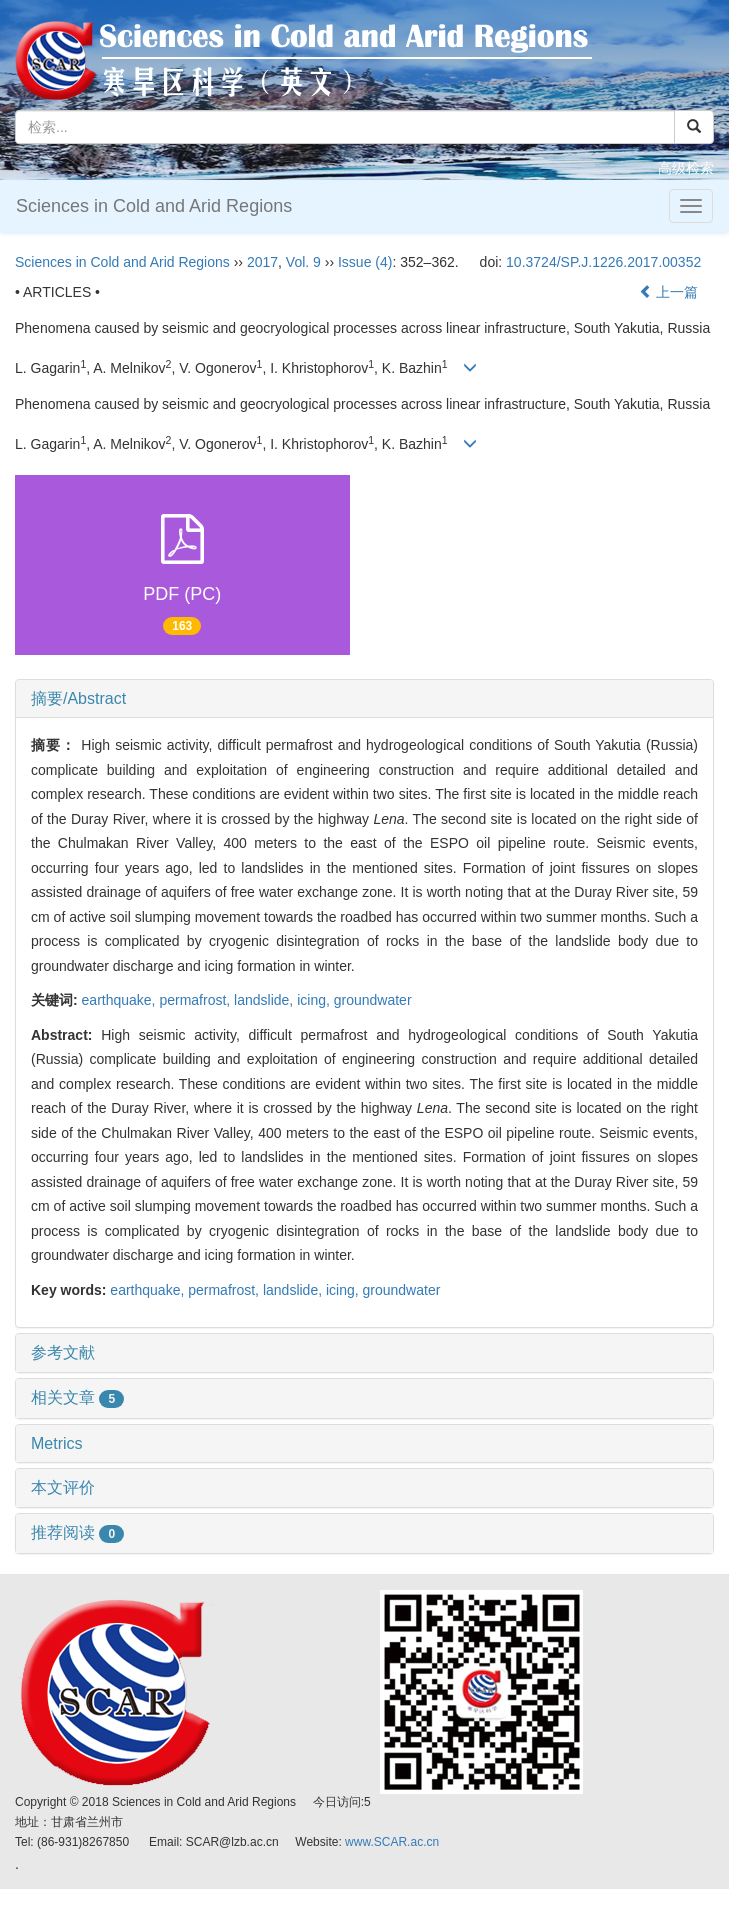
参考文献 (63, 1352)
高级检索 (686, 168)
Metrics (57, 1443)
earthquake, (121, 1000)
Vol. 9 (303, 262)
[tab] (364, 699)
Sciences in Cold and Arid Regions (154, 206)
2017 (262, 262)
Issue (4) (365, 262)
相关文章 (77, 1397)
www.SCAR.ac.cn (392, 1842)
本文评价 (63, 1487)
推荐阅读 (77, 1532)
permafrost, (196, 1000)
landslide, (265, 1000)
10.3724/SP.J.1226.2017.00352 (603, 262)
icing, (315, 1000)
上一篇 (669, 292)
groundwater (373, 1000)
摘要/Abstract (78, 698)
